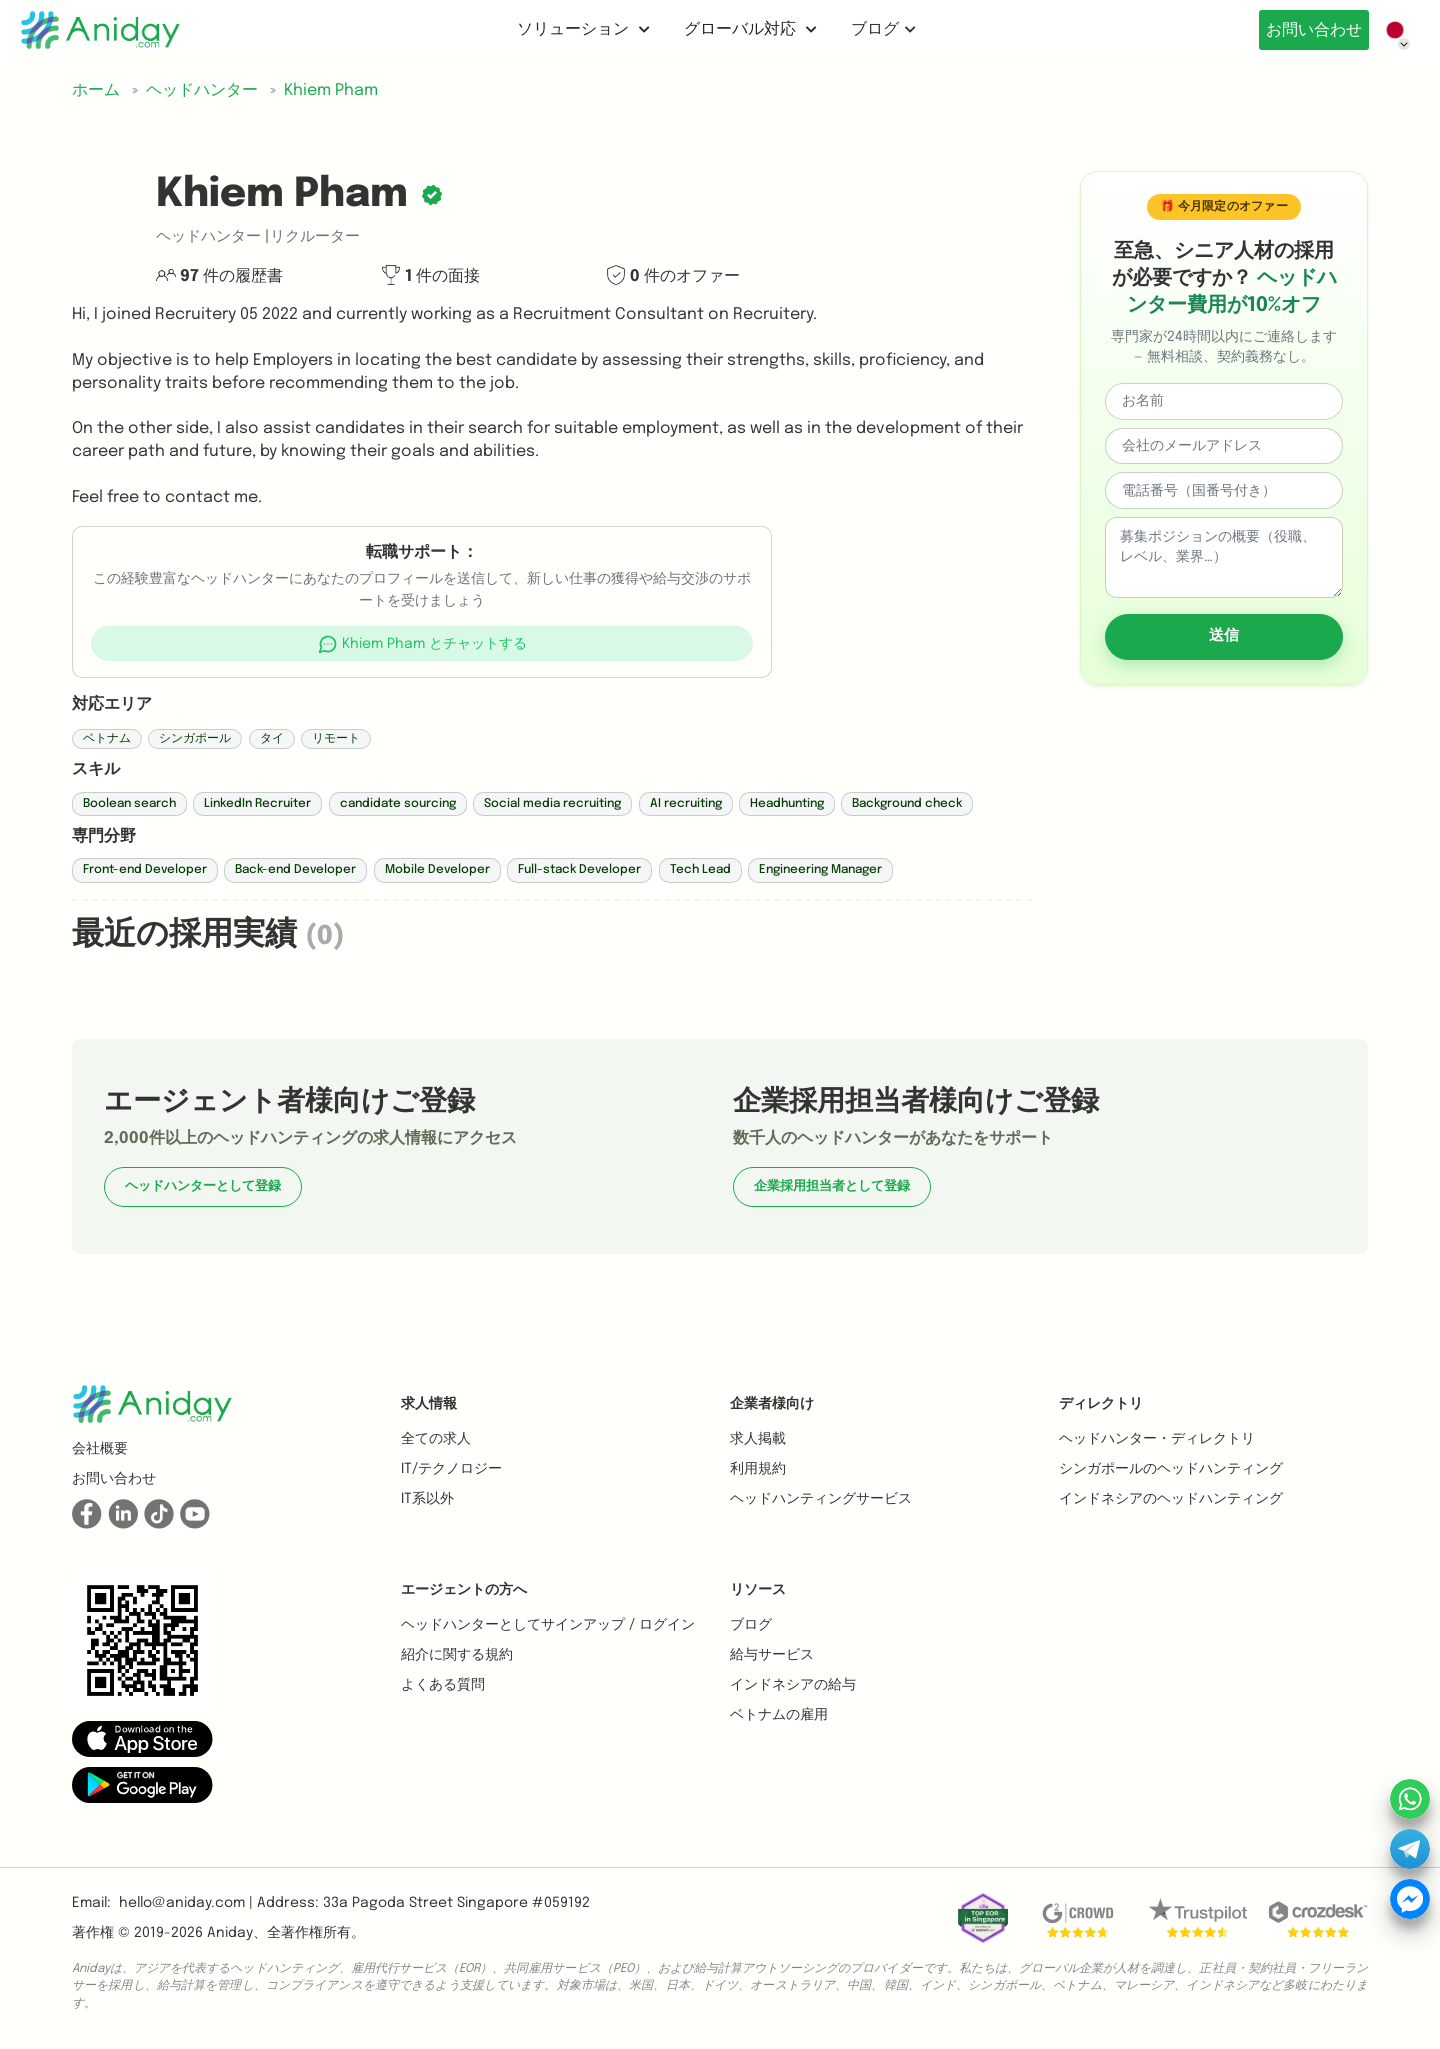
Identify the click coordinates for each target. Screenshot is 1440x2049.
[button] (422, 643)
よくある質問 (443, 1685)
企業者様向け (772, 1404)
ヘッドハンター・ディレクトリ (1157, 1439)
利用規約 (758, 1469)
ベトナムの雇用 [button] (779, 1715)
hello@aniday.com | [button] (186, 1903)
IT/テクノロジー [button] (451, 1469)
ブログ (877, 29)
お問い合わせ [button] (114, 1479)
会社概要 (100, 1449)
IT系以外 (427, 1499)
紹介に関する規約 (457, 1655)
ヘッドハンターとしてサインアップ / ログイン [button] (548, 1625)
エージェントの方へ (464, 1590)
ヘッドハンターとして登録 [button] (203, 1186)
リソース (758, 1590)
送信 (1224, 636)
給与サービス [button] (772, 1655)
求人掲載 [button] (758, 1439)
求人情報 (429, 1404)
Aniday (230, 1933)
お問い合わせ (1308, 30)
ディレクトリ (1101, 1404)
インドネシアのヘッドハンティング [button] (1171, 1499)
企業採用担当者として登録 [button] (832, 1186)
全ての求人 (436, 1439)
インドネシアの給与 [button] (793, 1685)
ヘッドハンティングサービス (821, 1499)
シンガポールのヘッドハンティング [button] (1171, 1469)
